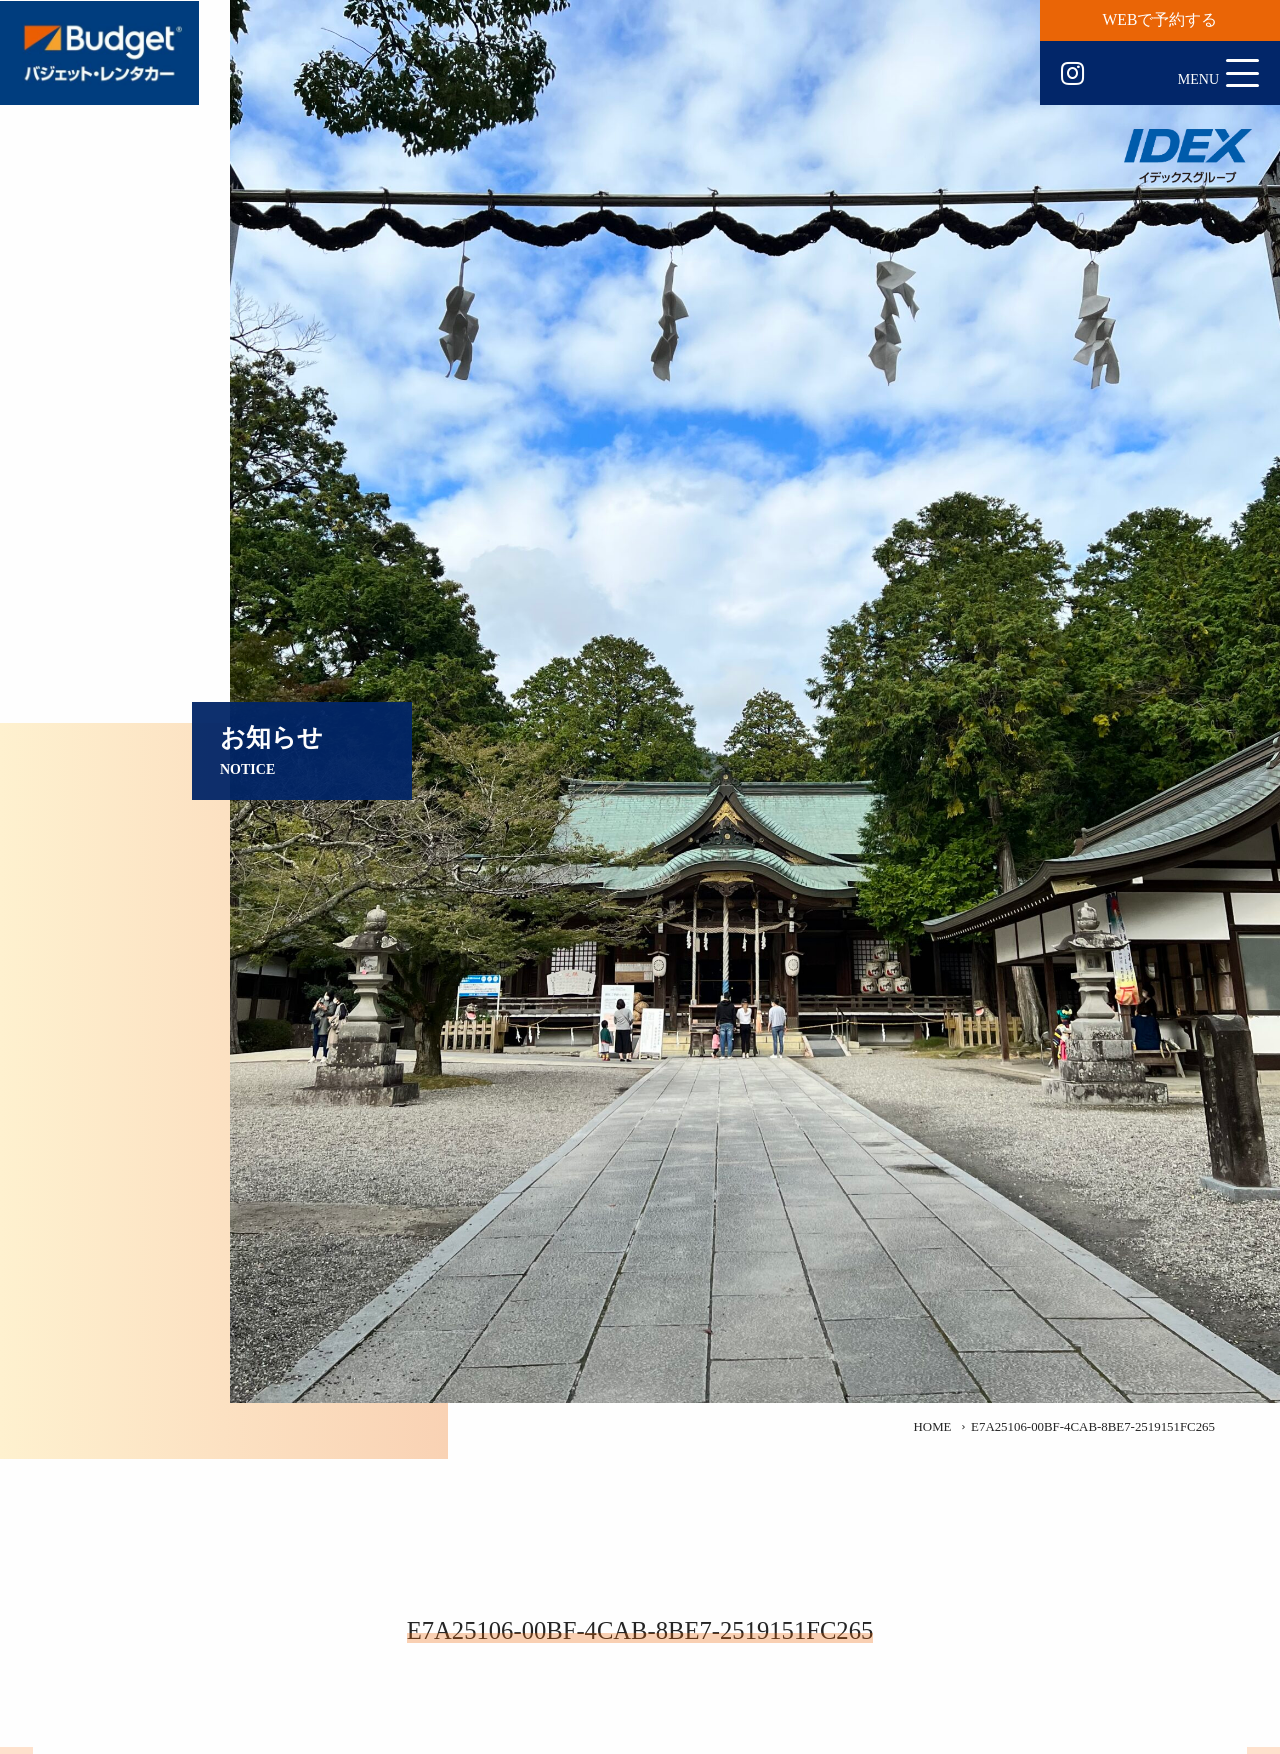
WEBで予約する (1160, 19)
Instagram (1072, 74)
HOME (933, 1427)
